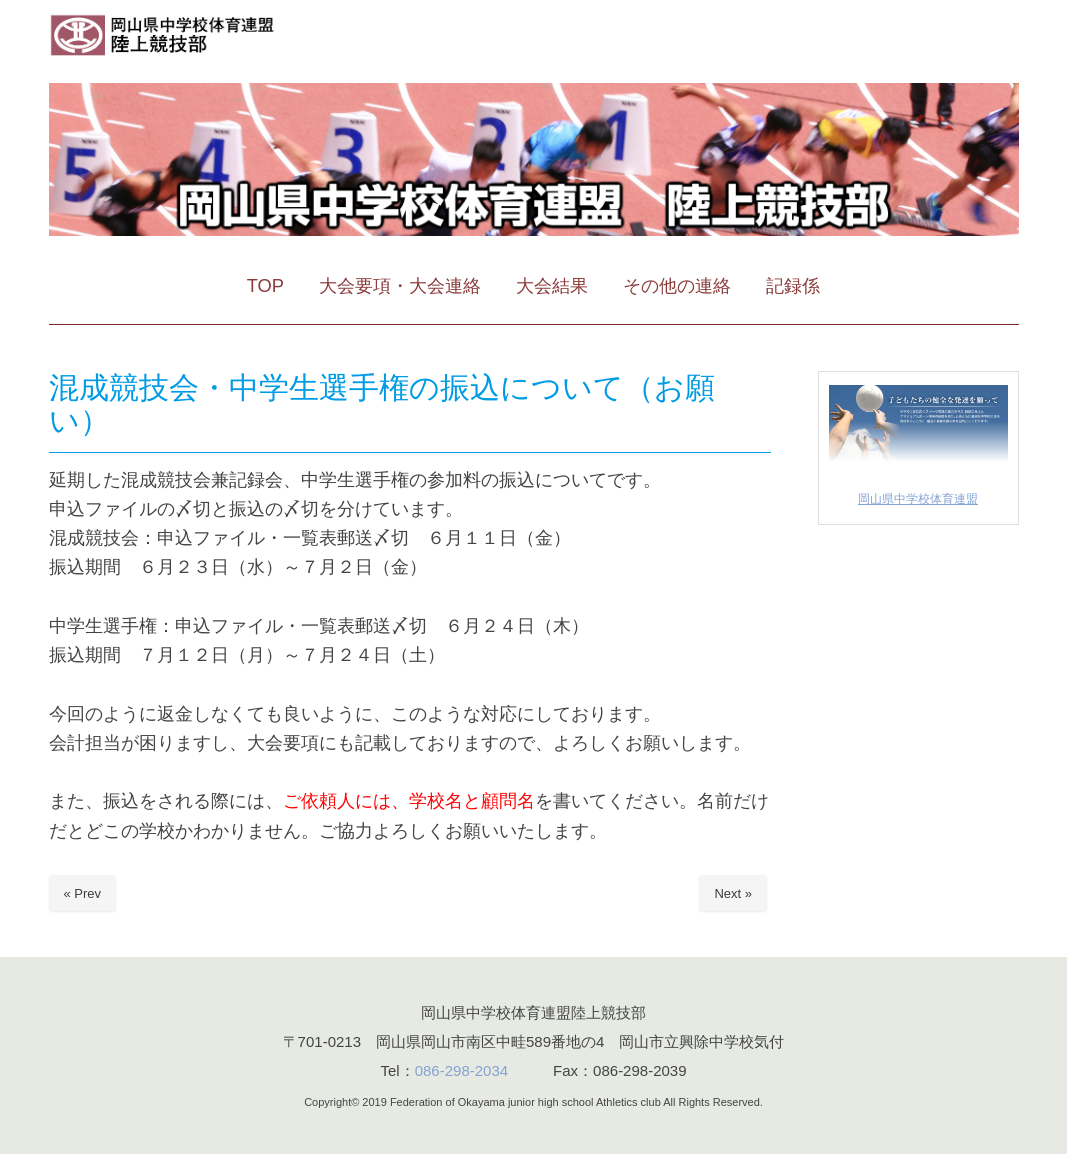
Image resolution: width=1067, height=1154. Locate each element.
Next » (733, 893)
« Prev (83, 893)
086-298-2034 (461, 1070)
